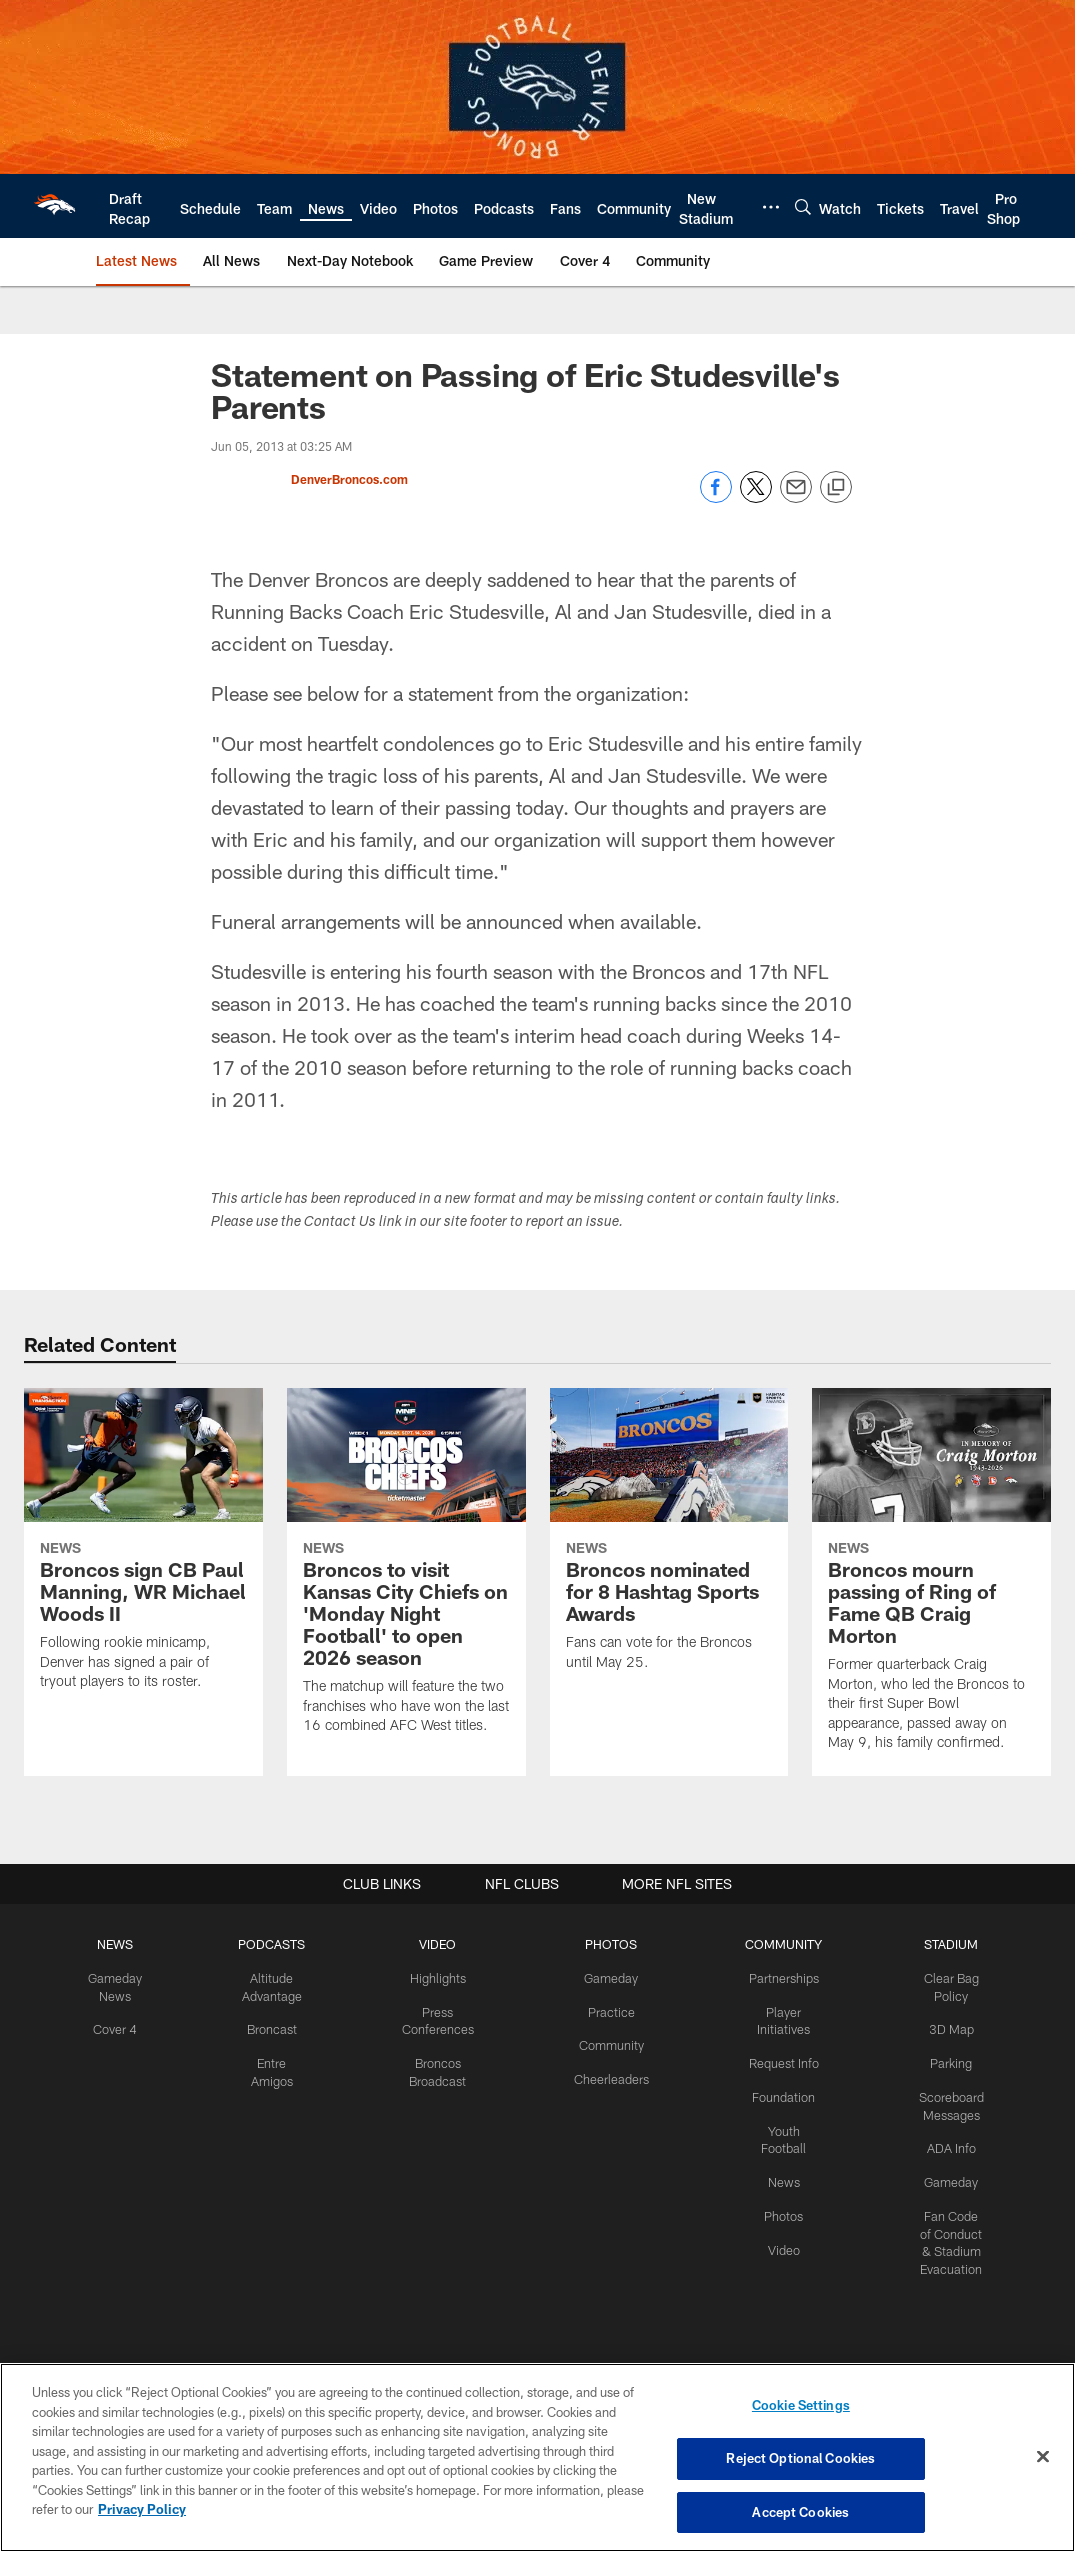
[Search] (803, 206)
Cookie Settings (801, 2408)
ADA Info (944, 2142)
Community (609, 2042)
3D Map (943, 2026)
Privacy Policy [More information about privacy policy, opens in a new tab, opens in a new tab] (142, 2510)
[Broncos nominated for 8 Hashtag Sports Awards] (669, 1541)
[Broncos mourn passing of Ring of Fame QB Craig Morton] (931, 1582)
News (778, 2174)
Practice (609, 2010)
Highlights (440, 1977)
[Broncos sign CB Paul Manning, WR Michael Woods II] (143, 1551)
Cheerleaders (610, 2075)
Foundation (778, 2092)
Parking (943, 2059)
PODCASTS (278, 1944)
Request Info (779, 2059)
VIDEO (440, 1944)
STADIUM (944, 1944)
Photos (778, 2207)
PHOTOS (609, 1944)
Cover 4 (124, 2026)
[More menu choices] (771, 207)
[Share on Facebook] (716, 497)
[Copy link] (836, 488)
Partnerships (779, 1977)
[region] (537, 2458)
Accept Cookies (800, 2510)
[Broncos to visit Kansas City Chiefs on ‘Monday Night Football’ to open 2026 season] (406, 1573)
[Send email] (796, 497)
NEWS (124, 1944)
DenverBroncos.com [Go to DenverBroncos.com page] (349, 479)
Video (778, 2240)
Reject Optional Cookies (800, 2459)
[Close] (1043, 2457)
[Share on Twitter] (756, 497)
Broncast (278, 2026)
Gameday (609, 1977)
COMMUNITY (778, 1944)
